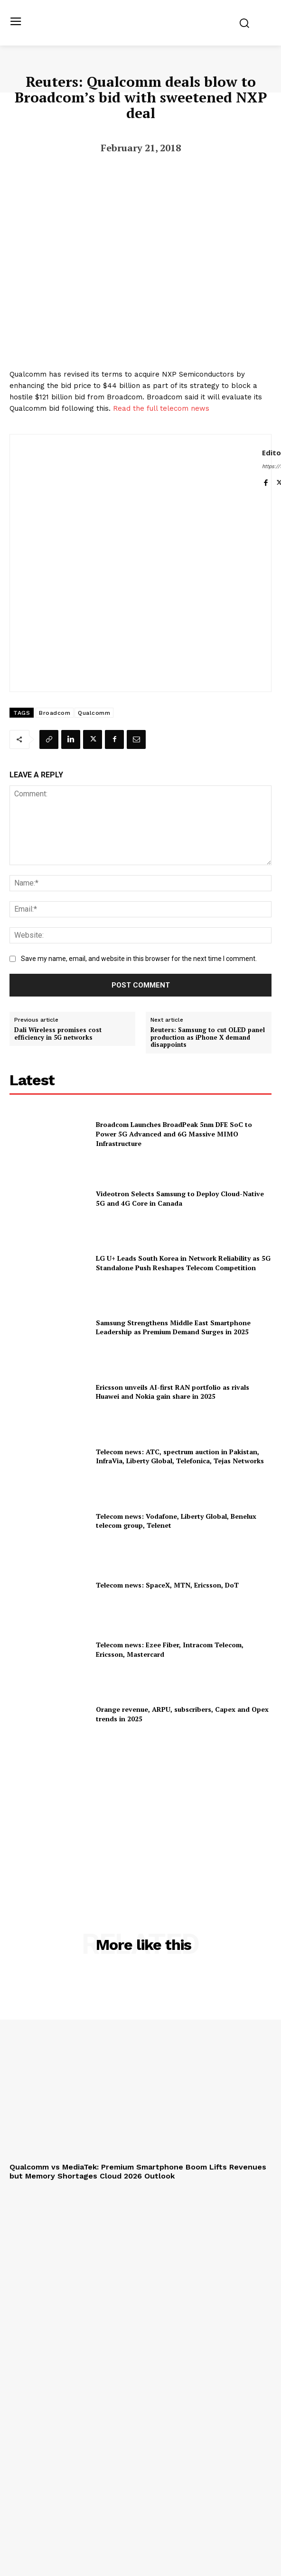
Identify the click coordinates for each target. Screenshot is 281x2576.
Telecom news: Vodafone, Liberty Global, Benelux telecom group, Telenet (176, 1521)
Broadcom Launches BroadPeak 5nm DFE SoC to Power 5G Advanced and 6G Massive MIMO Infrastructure (174, 1133)
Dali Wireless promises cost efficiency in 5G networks (58, 1033)
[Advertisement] (140, 1816)
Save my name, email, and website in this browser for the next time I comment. (139, 958)
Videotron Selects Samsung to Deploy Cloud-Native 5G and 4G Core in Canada (180, 1198)
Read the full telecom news (161, 408)
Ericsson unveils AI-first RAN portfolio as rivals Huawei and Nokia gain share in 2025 (172, 1392)
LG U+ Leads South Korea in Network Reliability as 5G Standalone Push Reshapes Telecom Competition (183, 1263)
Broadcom (54, 713)
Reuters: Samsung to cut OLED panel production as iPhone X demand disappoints (207, 1037)
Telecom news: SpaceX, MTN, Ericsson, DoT (167, 1584)
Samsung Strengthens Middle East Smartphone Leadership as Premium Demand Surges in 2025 (173, 1327)
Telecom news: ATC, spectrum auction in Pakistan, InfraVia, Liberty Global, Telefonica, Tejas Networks (180, 1456)
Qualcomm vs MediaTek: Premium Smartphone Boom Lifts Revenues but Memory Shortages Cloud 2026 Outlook (137, 2171)
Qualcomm (94, 713)
